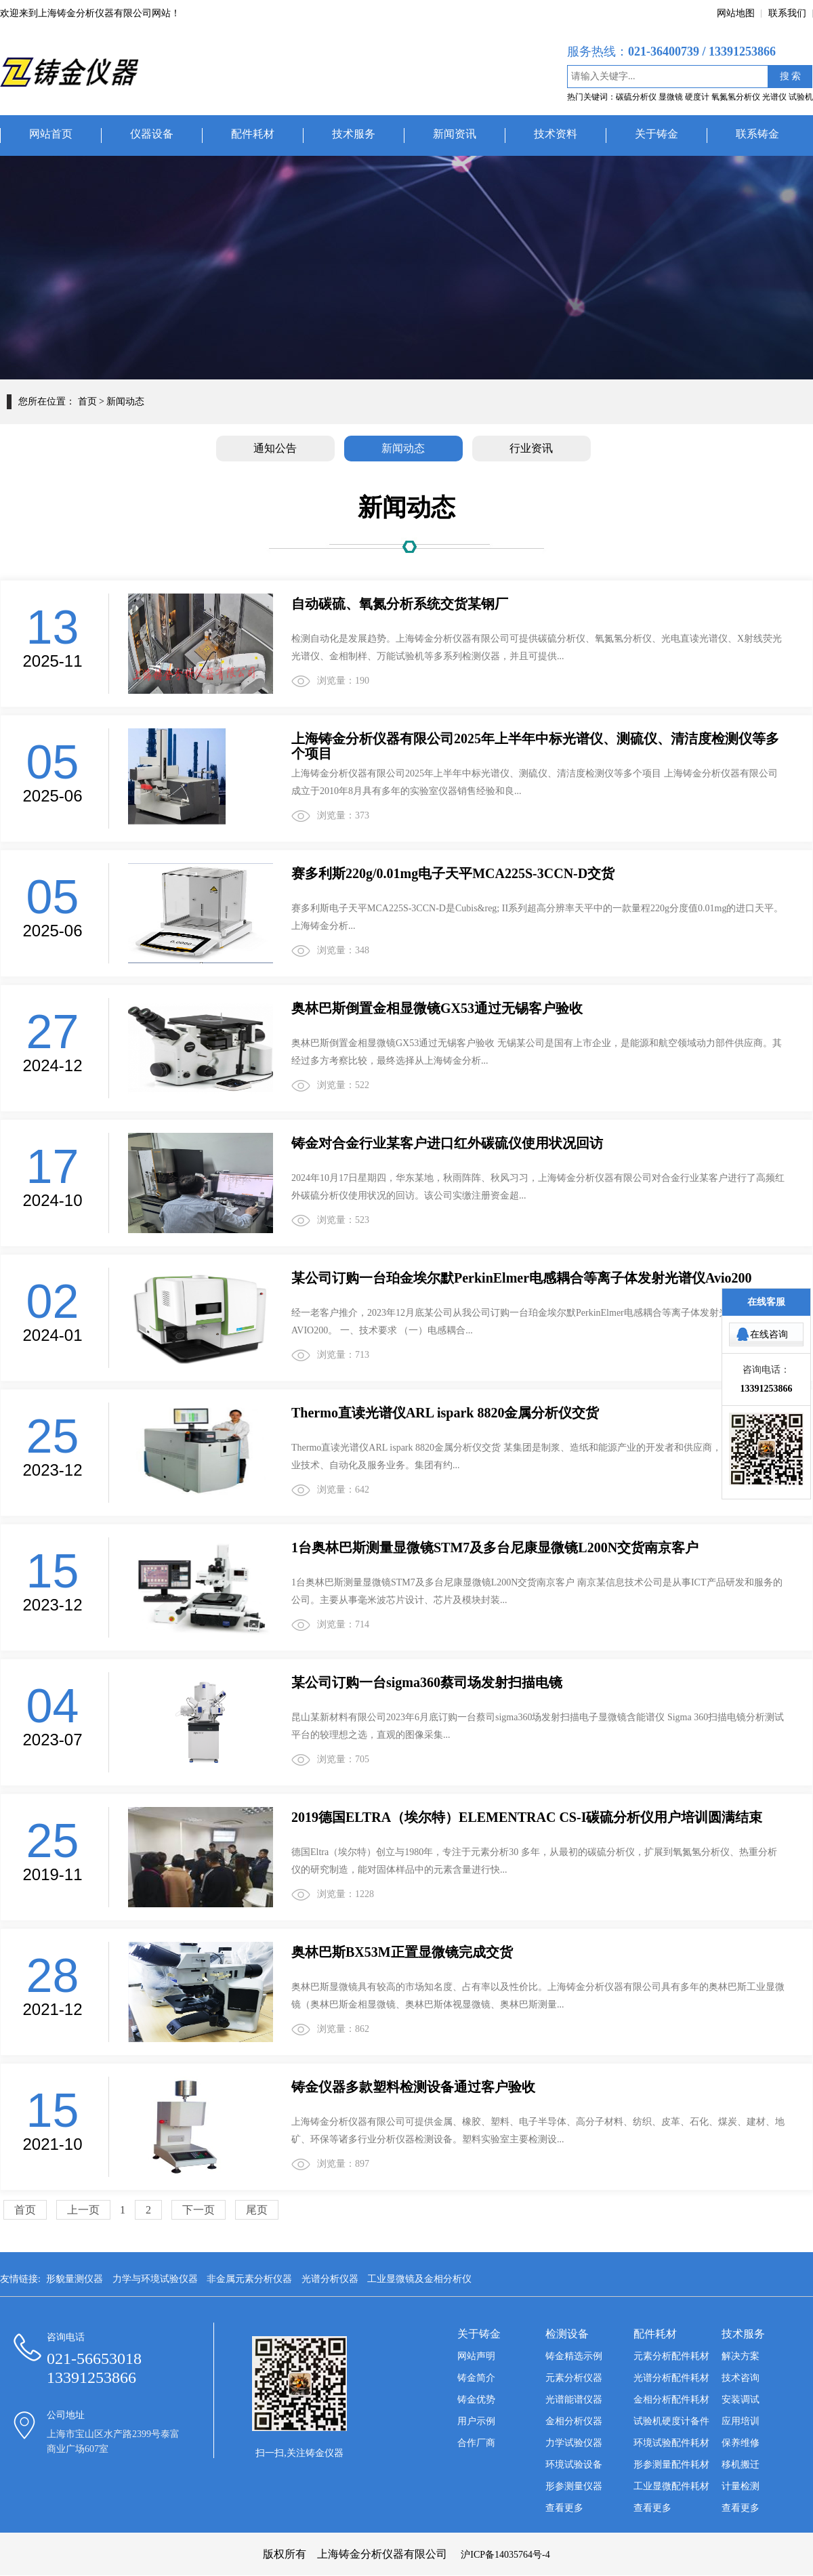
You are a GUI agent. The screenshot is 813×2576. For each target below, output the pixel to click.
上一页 (83, 2210)
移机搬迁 (740, 2464)
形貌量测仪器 (74, 2279)
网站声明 (476, 2356)
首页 (87, 401)
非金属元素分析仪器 (249, 2279)
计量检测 (740, 2486)
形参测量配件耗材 (671, 2464)
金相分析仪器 (573, 2421)
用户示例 (476, 2421)
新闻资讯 (454, 134)
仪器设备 (151, 134)
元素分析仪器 (573, 2378)
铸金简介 (476, 2378)
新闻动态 (403, 448)
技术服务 (353, 134)
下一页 (198, 2210)
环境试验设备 (573, 2464)
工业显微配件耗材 (671, 2486)
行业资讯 (531, 448)
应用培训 (740, 2421)
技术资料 (555, 134)
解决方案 (740, 2356)
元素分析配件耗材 (671, 2356)
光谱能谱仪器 (573, 2399)
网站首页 (50, 134)
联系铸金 (757, 134)
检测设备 (567, 2334)
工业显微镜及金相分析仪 (419, 2279)
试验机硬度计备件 (671, 2421)
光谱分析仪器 (329, 2279)
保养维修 (740, 2443)
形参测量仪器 (573, 2486)
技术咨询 (740, 2378)
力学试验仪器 (573, 2443)
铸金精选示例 (573, 2356)
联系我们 (787, 13)
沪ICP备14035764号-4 (505, 2555)
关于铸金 (656, 134)
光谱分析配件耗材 (671, 2378)
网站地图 (736, 13)
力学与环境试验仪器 (155, 2279)
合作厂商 (476, 2443)
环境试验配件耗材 (671, 2443)
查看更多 (564, 2508)
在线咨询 (769, 1334)
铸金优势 (476, 2399)
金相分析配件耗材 (671, 2399)
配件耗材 (252, 134)
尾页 (257, 2210)
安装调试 (740, 2399)
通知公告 (275, 448)
